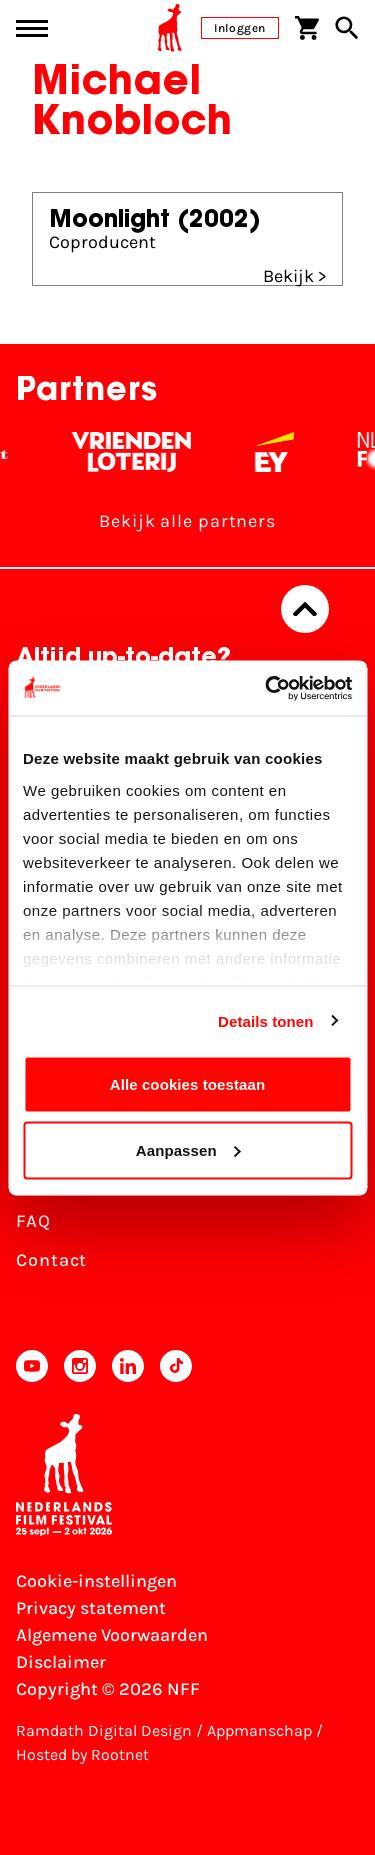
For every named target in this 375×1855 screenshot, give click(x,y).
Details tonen (265, 1020)
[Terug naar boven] (305, 609)
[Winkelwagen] (307, 28)
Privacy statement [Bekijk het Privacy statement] (91, 1608)
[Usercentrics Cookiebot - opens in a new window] (267, 688)
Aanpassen (188, 1149)
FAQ (33, 1221)
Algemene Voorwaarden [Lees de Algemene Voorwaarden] (112, 1635)
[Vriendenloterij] (141, 452)
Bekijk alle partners (187, 521)
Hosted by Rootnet (82, 1754)
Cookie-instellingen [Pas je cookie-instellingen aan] (96, 1581)
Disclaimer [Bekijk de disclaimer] (61, 1662)
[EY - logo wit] (284, 452)
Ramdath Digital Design (104, 1730)
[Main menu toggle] (32, 28)
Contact (51, 1260)
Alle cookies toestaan (188, 1084)
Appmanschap (259, 1730)
